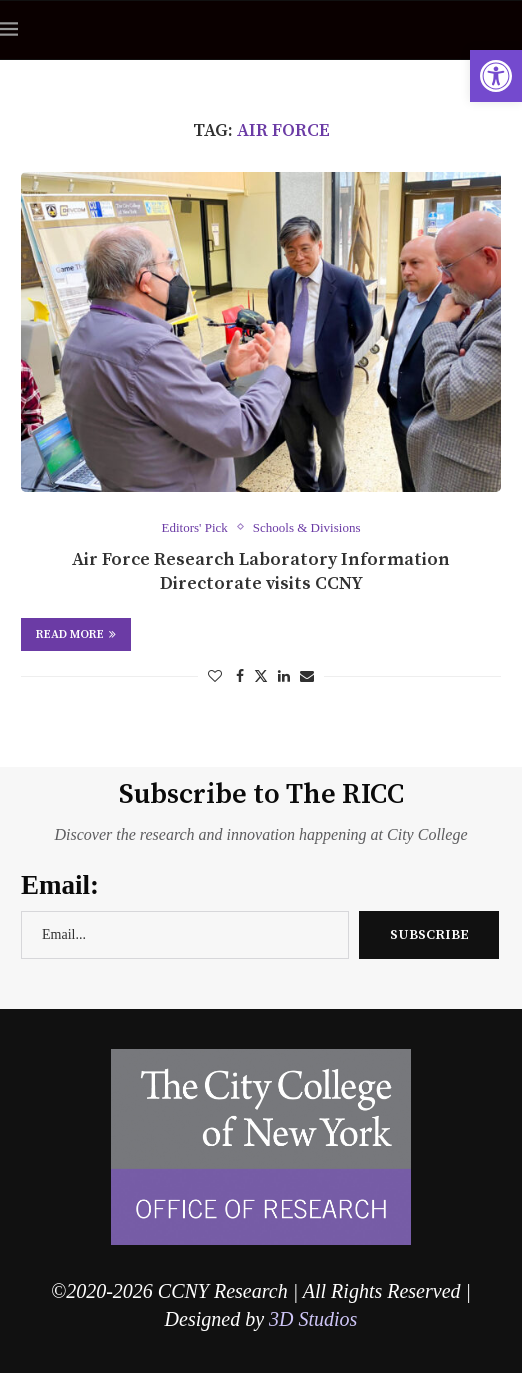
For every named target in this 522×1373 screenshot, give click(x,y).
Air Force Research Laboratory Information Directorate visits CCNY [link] (261, 571)
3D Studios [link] (313, 1319)
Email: (60, 885)
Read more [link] (76, 634)
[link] (496, 76)
